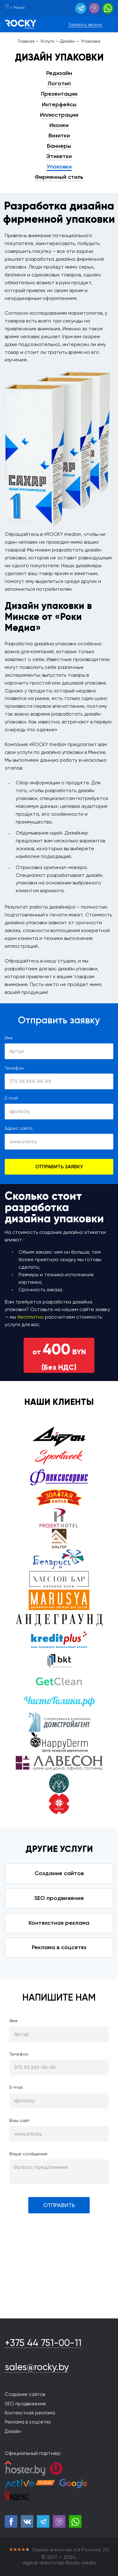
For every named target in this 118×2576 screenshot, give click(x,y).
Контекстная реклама (59, 1922)
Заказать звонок (85, 24)
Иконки (59, 125)
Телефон (14, 1067)
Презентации (59, 93)
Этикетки (59, 156)
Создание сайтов (59, 1873)
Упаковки (59, 166)
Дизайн (13, 2431)
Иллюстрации (59, 114)
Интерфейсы (59, 104)
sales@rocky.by (37, 2366)
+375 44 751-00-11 (43, 2343)
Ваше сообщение (28, 2153)
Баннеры (59, 145)
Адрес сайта (18, 1128)
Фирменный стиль (59, 176)
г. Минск (15, 7)
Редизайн (59, 73)
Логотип (59, 83)
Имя (9, 1037)
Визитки (59, 135)
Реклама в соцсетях (59, 1947)
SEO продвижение (59, 1898)
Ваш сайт (19, 2120)
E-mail (11, 1098)
